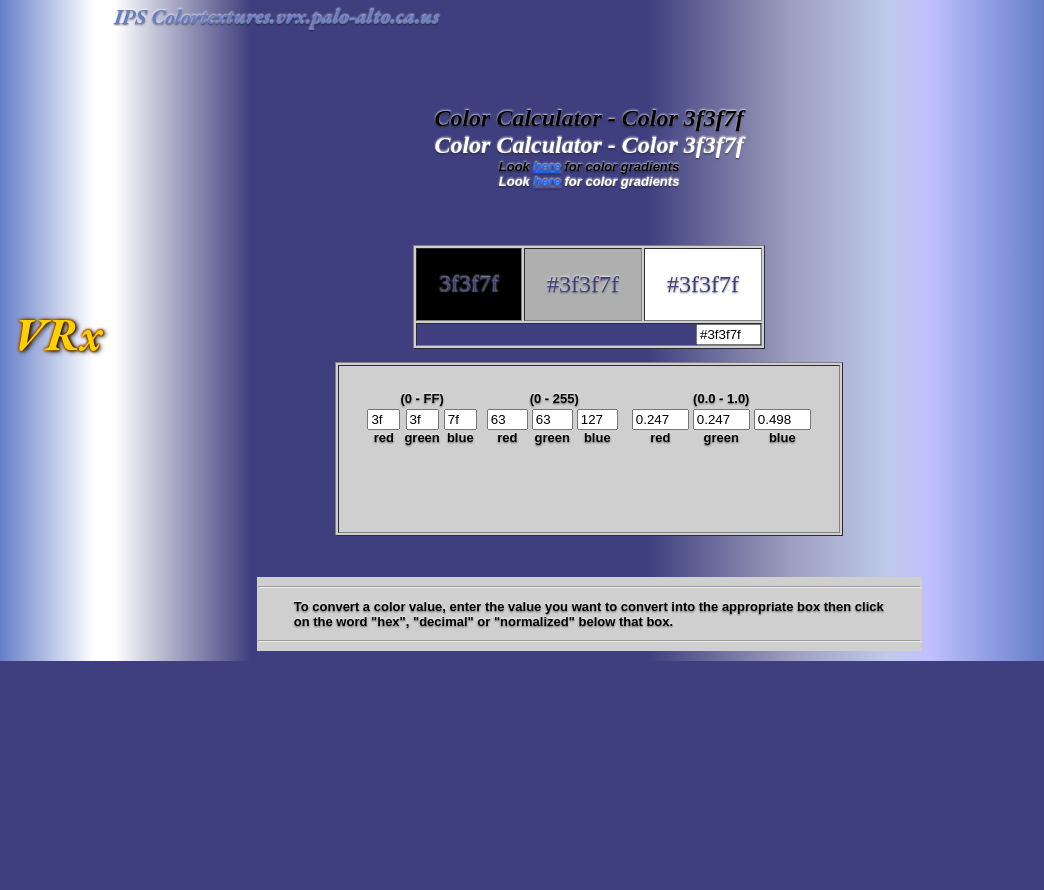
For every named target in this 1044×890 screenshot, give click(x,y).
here (546, 166)
